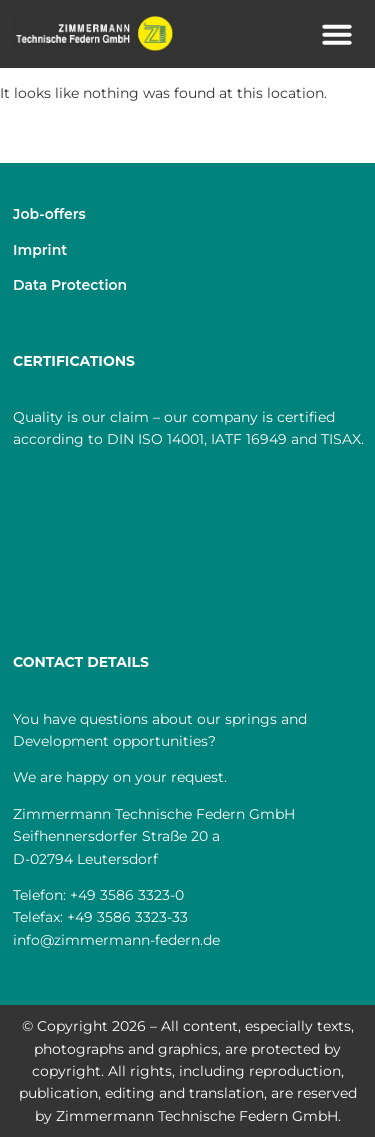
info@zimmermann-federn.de (116, 940)
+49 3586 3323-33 (127, 917)
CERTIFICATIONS (74, 361)
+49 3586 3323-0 (127, 895)
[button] (337, 34)
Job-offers (49, 214)
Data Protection (70, 285)
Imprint (40, 250)
